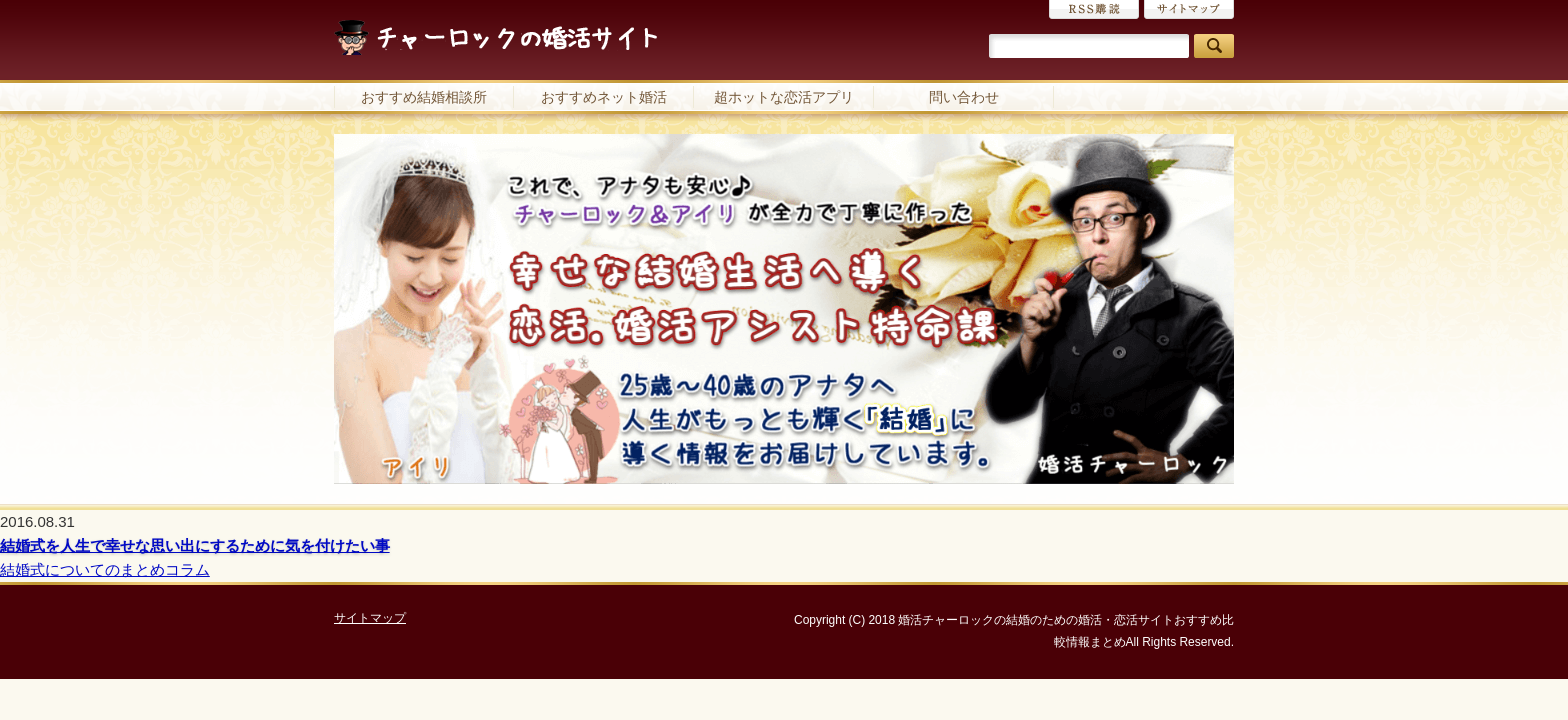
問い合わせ (964, 97)
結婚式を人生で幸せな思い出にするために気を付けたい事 (195, 545)
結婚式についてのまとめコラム (105, 569)
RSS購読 (1094, 9)
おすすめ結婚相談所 (424, 97)
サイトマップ (1189, 9)
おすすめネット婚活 (604, 97)
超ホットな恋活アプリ (784, 97)
